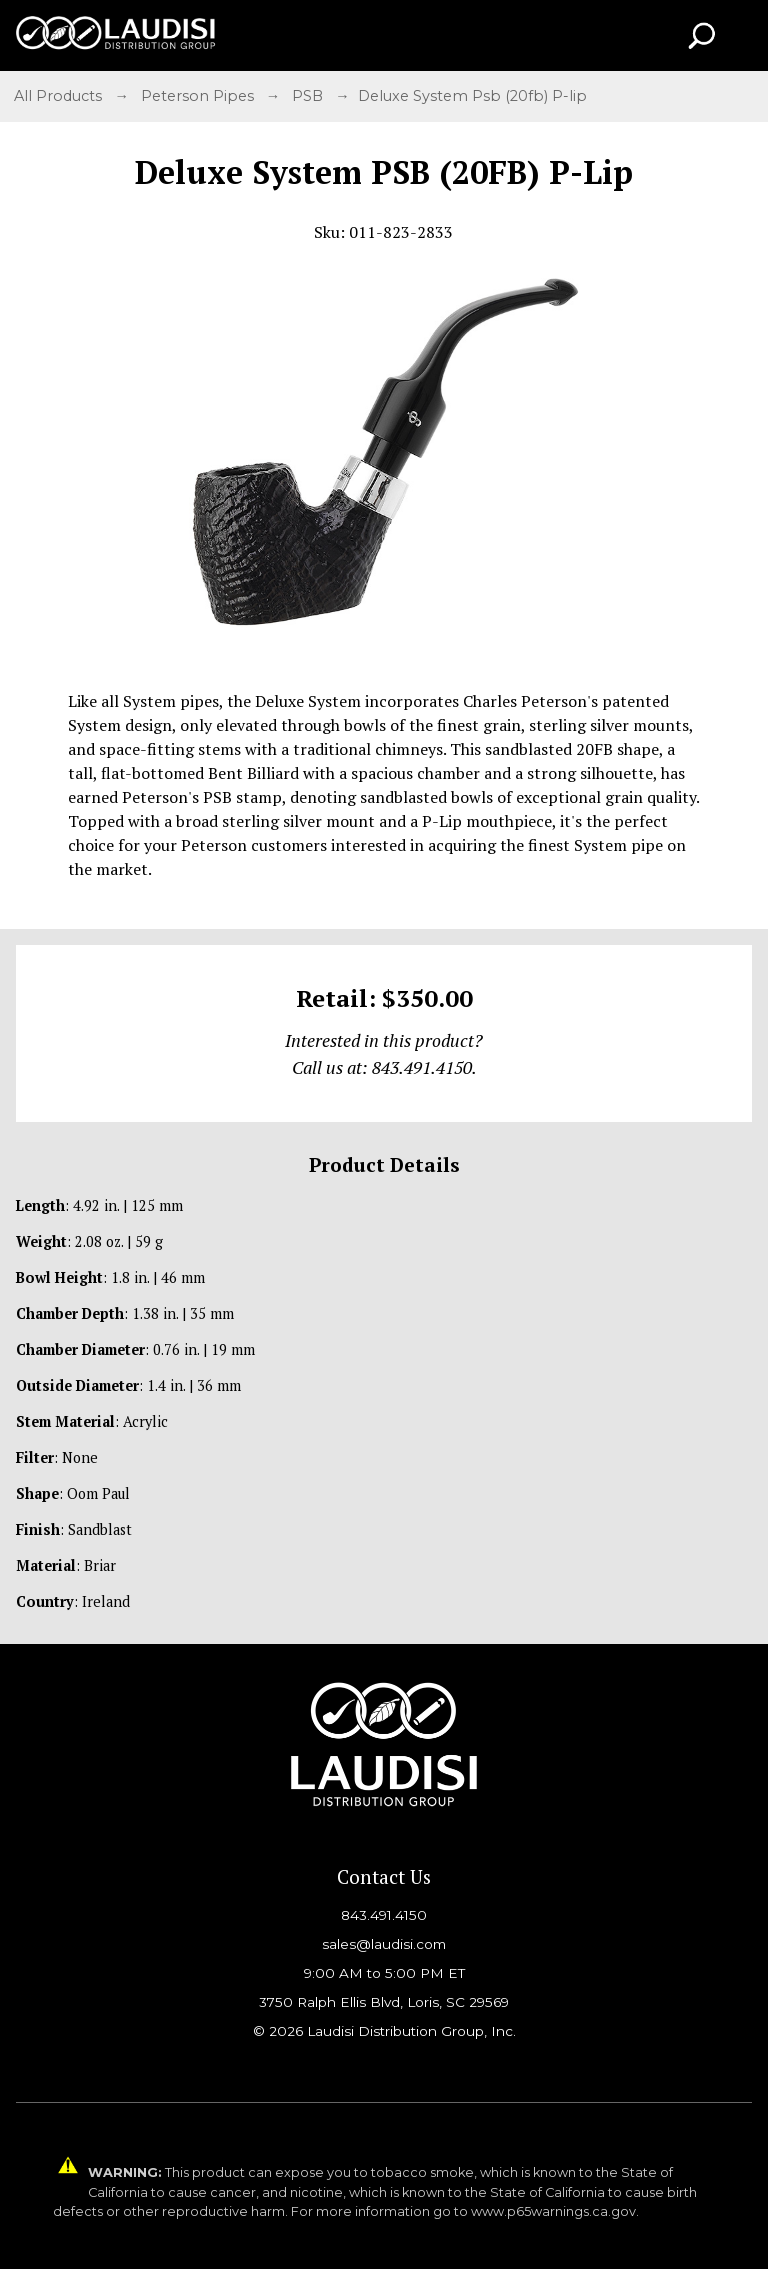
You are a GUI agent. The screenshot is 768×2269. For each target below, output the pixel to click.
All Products (60, 96)
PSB (309, 96)
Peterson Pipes (199, 96)
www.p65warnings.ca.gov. (555, 2211)
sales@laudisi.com (384, 1944)
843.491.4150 (384, 1915)
